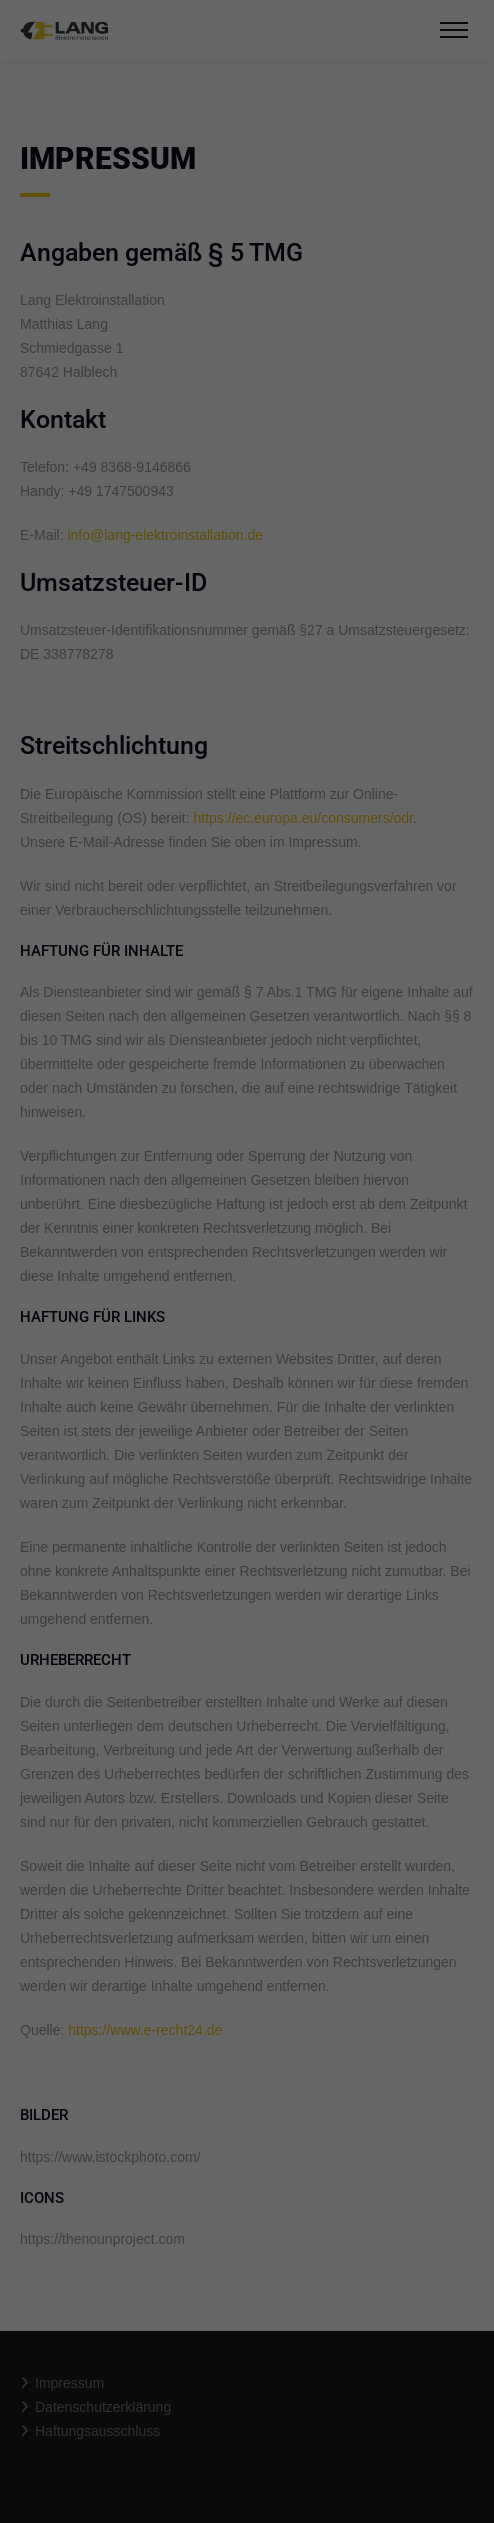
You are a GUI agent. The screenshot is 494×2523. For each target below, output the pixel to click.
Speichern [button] (247, 481)
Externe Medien (348, 354)
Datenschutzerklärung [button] (256, 584)
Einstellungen (57, 309)
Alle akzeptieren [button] (247, 422)
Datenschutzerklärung (83, 289)
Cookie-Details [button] (158, 584)
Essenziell (115, 354)
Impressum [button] (345, 584)
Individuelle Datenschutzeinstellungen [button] (247, 540)
